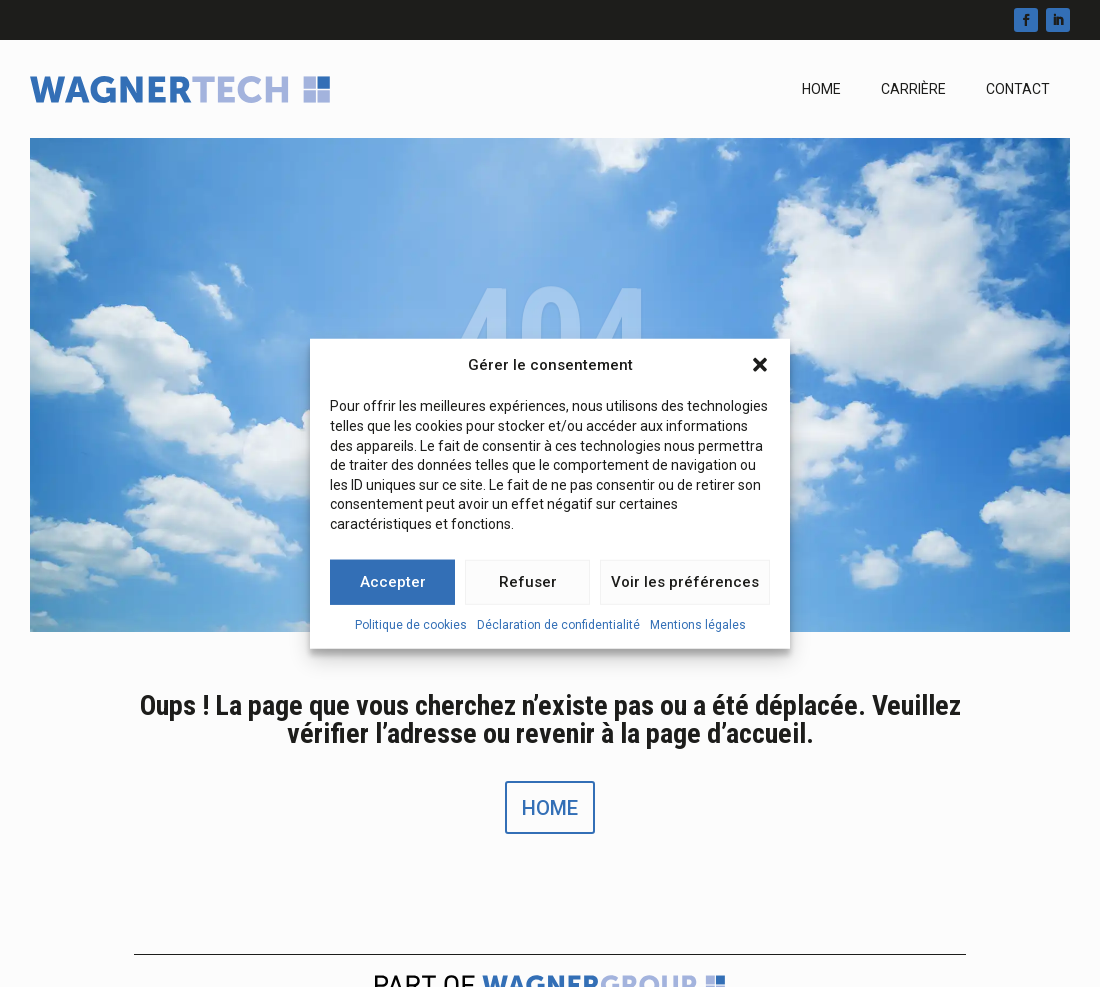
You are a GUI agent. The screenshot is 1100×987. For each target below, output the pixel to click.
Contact (1018, 89)
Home (821, 89)
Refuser (528, 587)
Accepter (393, 587)
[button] (760, 370)
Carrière (913, 89)
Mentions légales (698, 629)
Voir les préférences (685, 587)
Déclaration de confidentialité (558, 629)
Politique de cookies (411, 629)
